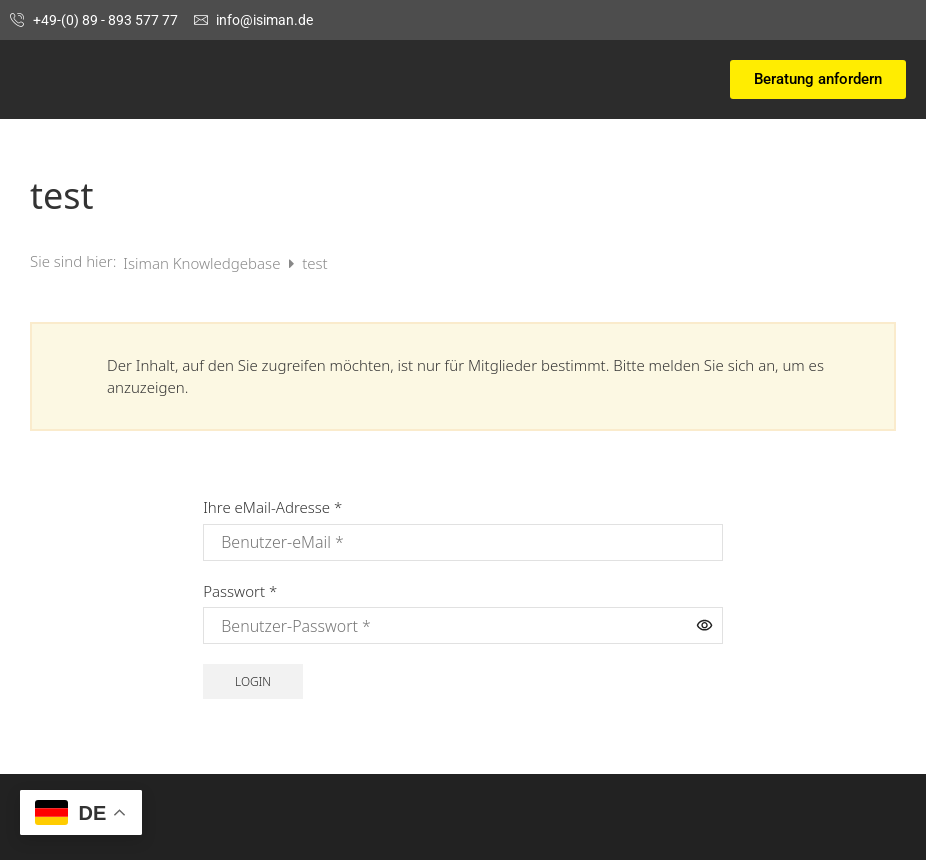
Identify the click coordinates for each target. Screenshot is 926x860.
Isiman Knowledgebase (203, 263)
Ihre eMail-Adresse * (272, 507)
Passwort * (240, 591)
